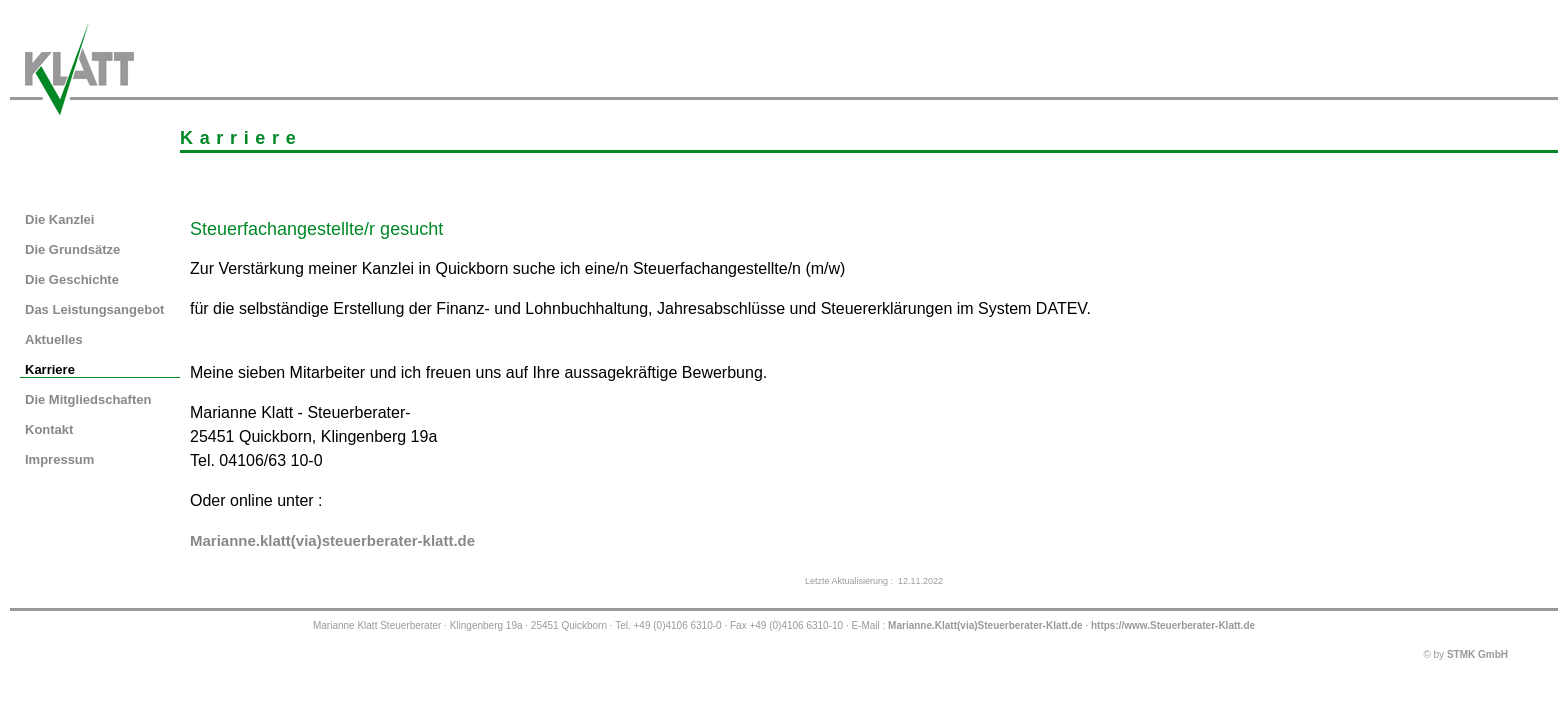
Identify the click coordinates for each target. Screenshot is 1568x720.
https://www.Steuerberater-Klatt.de (1173, 625)
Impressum (59, 459)
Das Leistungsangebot (94, 309)
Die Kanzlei (59, 219)
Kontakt (49, 429)
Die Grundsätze (72, 249)
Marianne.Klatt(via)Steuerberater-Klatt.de (985, 625)
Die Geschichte (72, 279)
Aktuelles (54, 339)
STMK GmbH (1477, 654)
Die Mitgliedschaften (88, 399)
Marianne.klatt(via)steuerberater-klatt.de (332, 540)
